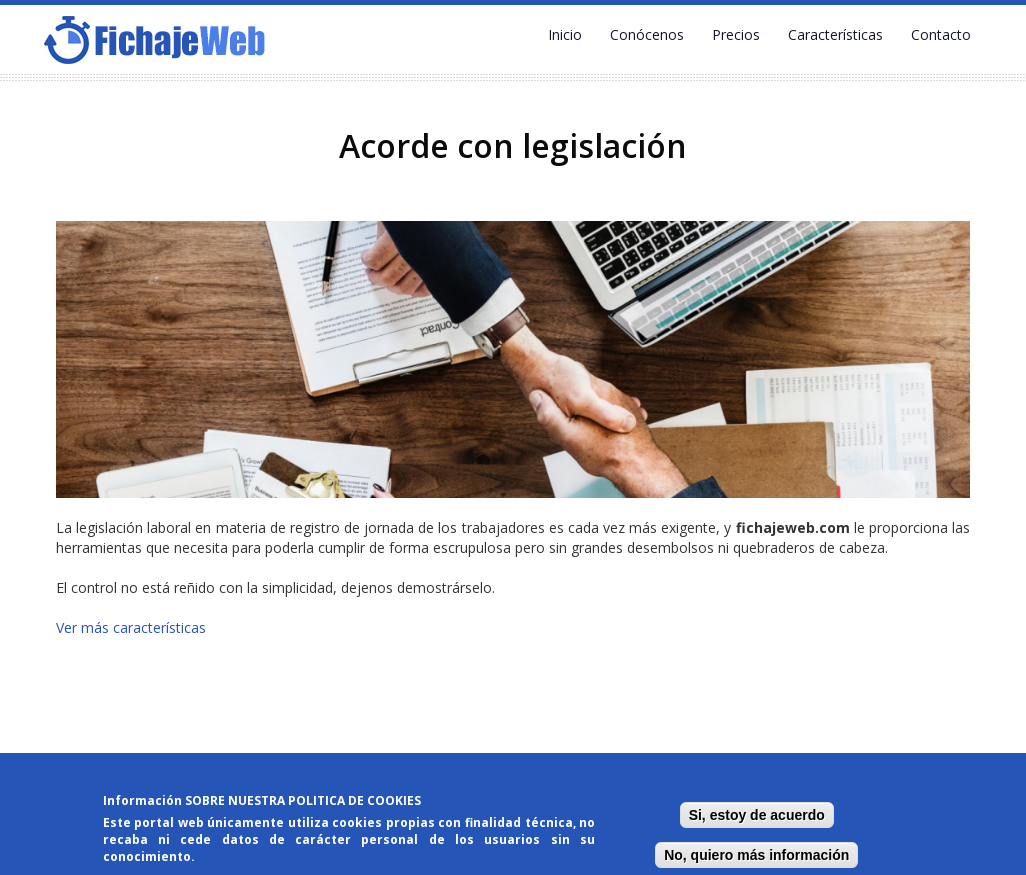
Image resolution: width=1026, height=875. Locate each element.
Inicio (565, 34)
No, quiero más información (756, 856)
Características (835, 34)
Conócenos (647, 34)
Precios (736, 34)
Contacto (941, 34)
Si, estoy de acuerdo (757, 816)
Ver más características (131, 627)
